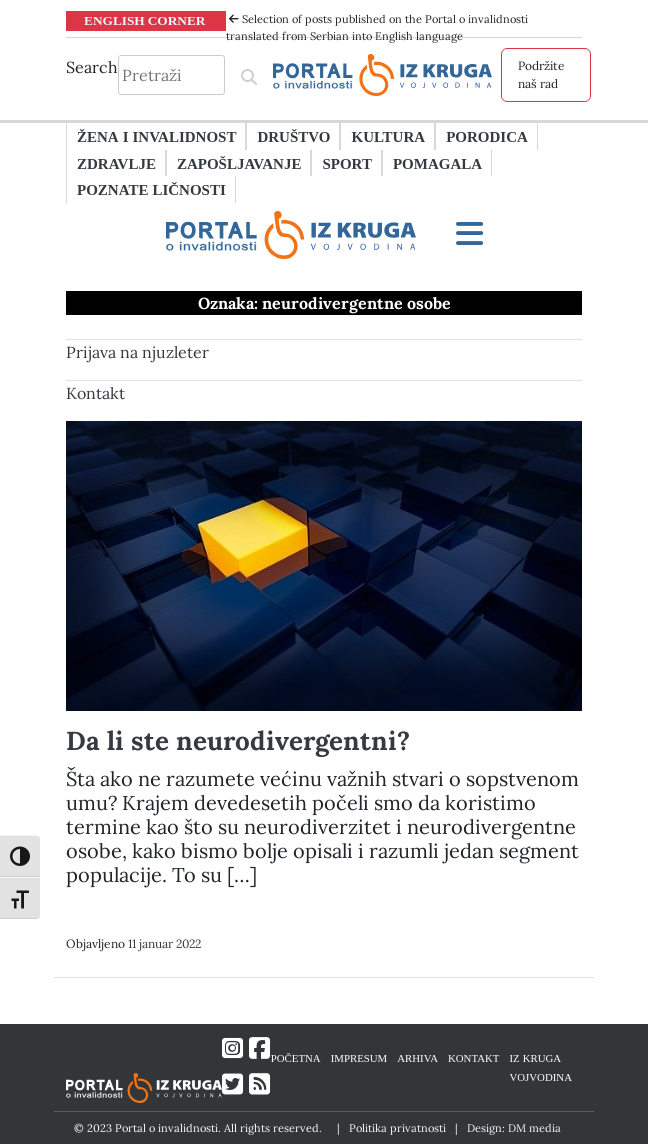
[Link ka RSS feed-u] (259, 1084)
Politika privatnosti (397, 1128)
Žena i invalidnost (156, 136)
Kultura (388, 136)
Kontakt (95, 393)
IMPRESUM (359, 1057)
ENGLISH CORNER (145, 20)
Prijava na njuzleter (137, 352)
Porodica (487, 136)
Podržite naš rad (541, 74)
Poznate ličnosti (151, 189)
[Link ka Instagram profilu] (232, 1048)
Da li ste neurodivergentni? (238, 740)
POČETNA (296, 1057)
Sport (346, 163)
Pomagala (437, 163)
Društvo (293, 136)
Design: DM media (514, 1128)
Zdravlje (116, 163)
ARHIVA (417, 1057)
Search (92, 67)
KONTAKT (473, 1057)
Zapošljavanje (239, 163)
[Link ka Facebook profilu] (259, 1048)
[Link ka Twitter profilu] (232, 1084)
